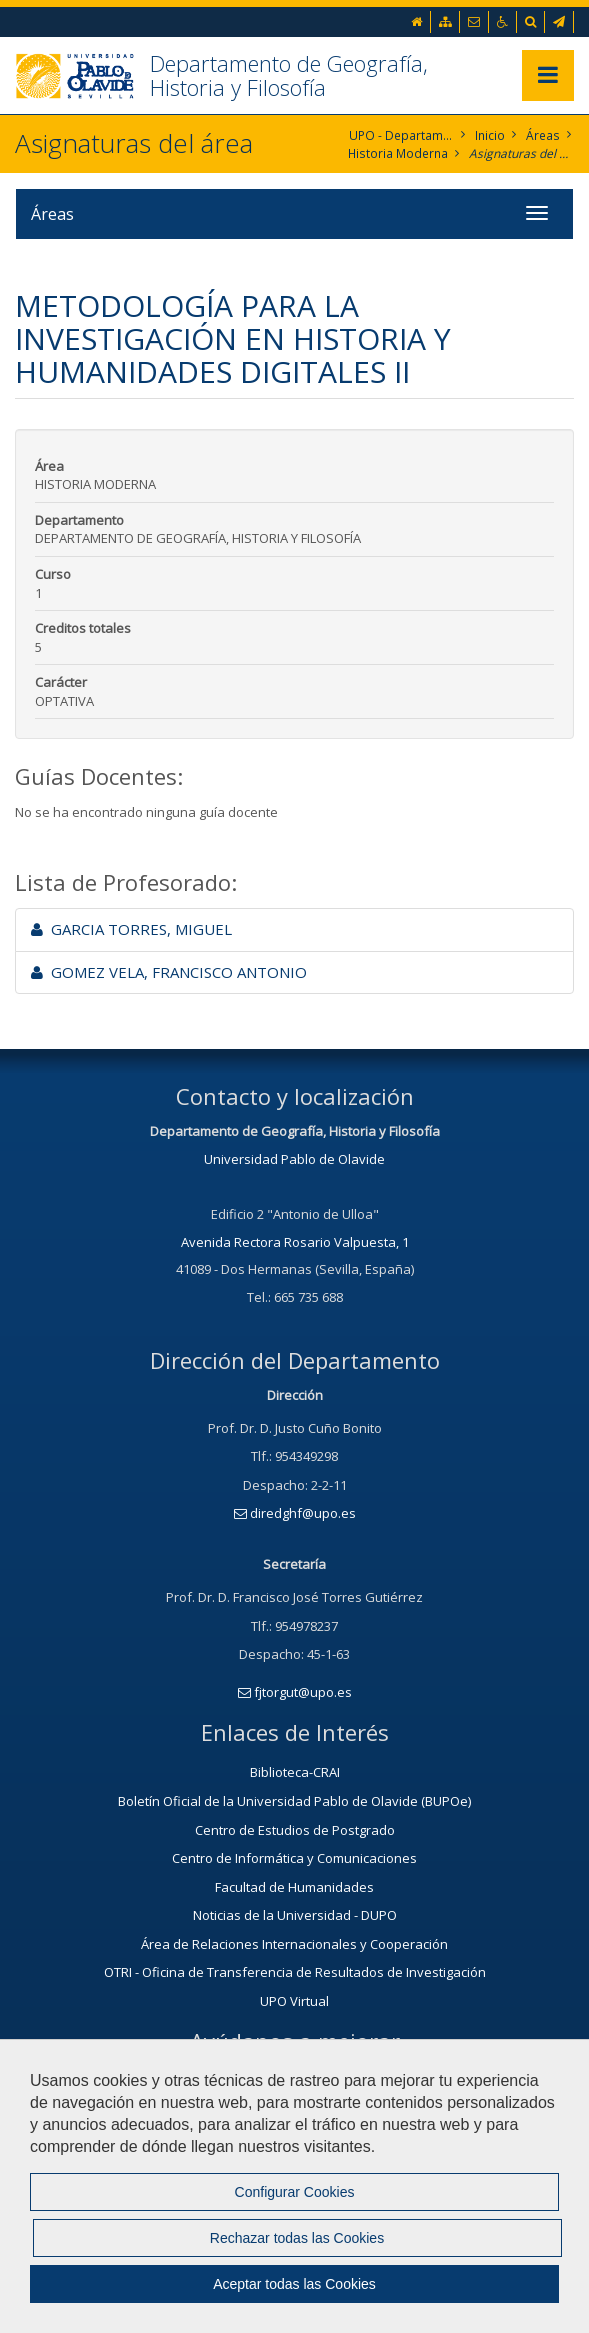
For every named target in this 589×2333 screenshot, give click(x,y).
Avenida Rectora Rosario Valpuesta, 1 (295, 1242)
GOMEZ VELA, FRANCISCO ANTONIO (169, 972)
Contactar (89, 2259)
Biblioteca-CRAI (295, 1772)
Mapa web (477, 2259)
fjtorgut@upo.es (295, 1692)
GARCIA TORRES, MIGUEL (131, 929)
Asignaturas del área (521, 153)
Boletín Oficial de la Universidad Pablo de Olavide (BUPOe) (294, 1801)
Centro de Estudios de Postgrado (295, 1830)
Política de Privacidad (337, 2259)
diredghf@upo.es (295, 1513)
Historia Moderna (398, 153)
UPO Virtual (294, 2001)
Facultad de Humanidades (294, 1887)
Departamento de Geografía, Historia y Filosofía (288, 75)
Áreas (543, 135)
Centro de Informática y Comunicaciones (294, 1858)
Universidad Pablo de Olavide (294, 1159)
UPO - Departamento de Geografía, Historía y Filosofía (402, 135)
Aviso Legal (196, 2259)
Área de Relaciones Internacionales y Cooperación (294, 1944)
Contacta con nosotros (294, 2131)
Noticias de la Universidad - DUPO (295, 1915)
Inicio (491, 135)
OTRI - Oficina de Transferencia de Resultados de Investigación (295, 1972)
